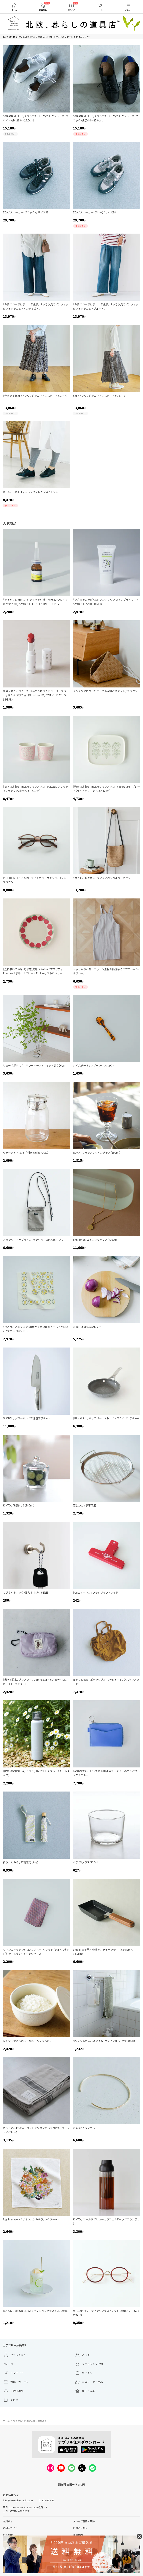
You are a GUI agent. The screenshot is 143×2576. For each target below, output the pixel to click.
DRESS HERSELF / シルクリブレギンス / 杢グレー (32, 492)
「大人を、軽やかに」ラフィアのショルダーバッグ (102, 878)
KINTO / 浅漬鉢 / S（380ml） (19, 1505)
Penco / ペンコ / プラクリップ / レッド (95, 1592)
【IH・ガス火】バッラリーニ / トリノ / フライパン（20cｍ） (106, 1418)
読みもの (71, 10)
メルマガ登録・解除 (84, 2521)
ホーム (14, 10)
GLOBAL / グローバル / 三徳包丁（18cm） (26, 1418)
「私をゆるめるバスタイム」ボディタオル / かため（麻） (104, 2041)
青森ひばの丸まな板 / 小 (87, 1327)
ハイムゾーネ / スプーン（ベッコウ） (93, 1065)
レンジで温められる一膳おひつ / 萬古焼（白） (29, 2041)
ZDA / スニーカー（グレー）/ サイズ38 (94, 212)
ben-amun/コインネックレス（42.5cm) (95, 1240)
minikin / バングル (84, 2128)
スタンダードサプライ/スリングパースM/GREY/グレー (34, 1240)
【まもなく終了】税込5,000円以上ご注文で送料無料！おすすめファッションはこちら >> (46, 36)
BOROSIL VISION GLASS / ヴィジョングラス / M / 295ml (35, 2311)
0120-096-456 (46, 2500)
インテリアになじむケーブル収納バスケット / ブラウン (105, 691)
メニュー (128, 10)
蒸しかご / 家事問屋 (84, 1505)
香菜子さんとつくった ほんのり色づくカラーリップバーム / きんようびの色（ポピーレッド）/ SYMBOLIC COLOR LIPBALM (36, 695)
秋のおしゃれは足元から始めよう (30, 2420)
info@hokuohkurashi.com (18, 2500)
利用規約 (78, 2535)
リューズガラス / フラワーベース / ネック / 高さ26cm (34, 1065)
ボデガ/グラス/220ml (85, 1862)
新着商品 (43, 10)
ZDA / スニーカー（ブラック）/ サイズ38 (25, 212)
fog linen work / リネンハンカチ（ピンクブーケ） (31, 2219)
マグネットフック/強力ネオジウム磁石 (25, 1592)
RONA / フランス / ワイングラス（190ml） (96, 1152)
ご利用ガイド (10, 2528)
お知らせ (8, 2521)
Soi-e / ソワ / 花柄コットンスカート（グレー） (99, 396)
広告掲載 (8, 2535)
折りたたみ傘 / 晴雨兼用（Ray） (20, 1862)
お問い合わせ (80, 2528)
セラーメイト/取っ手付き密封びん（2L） (25, 1152)
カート (100, 10)
